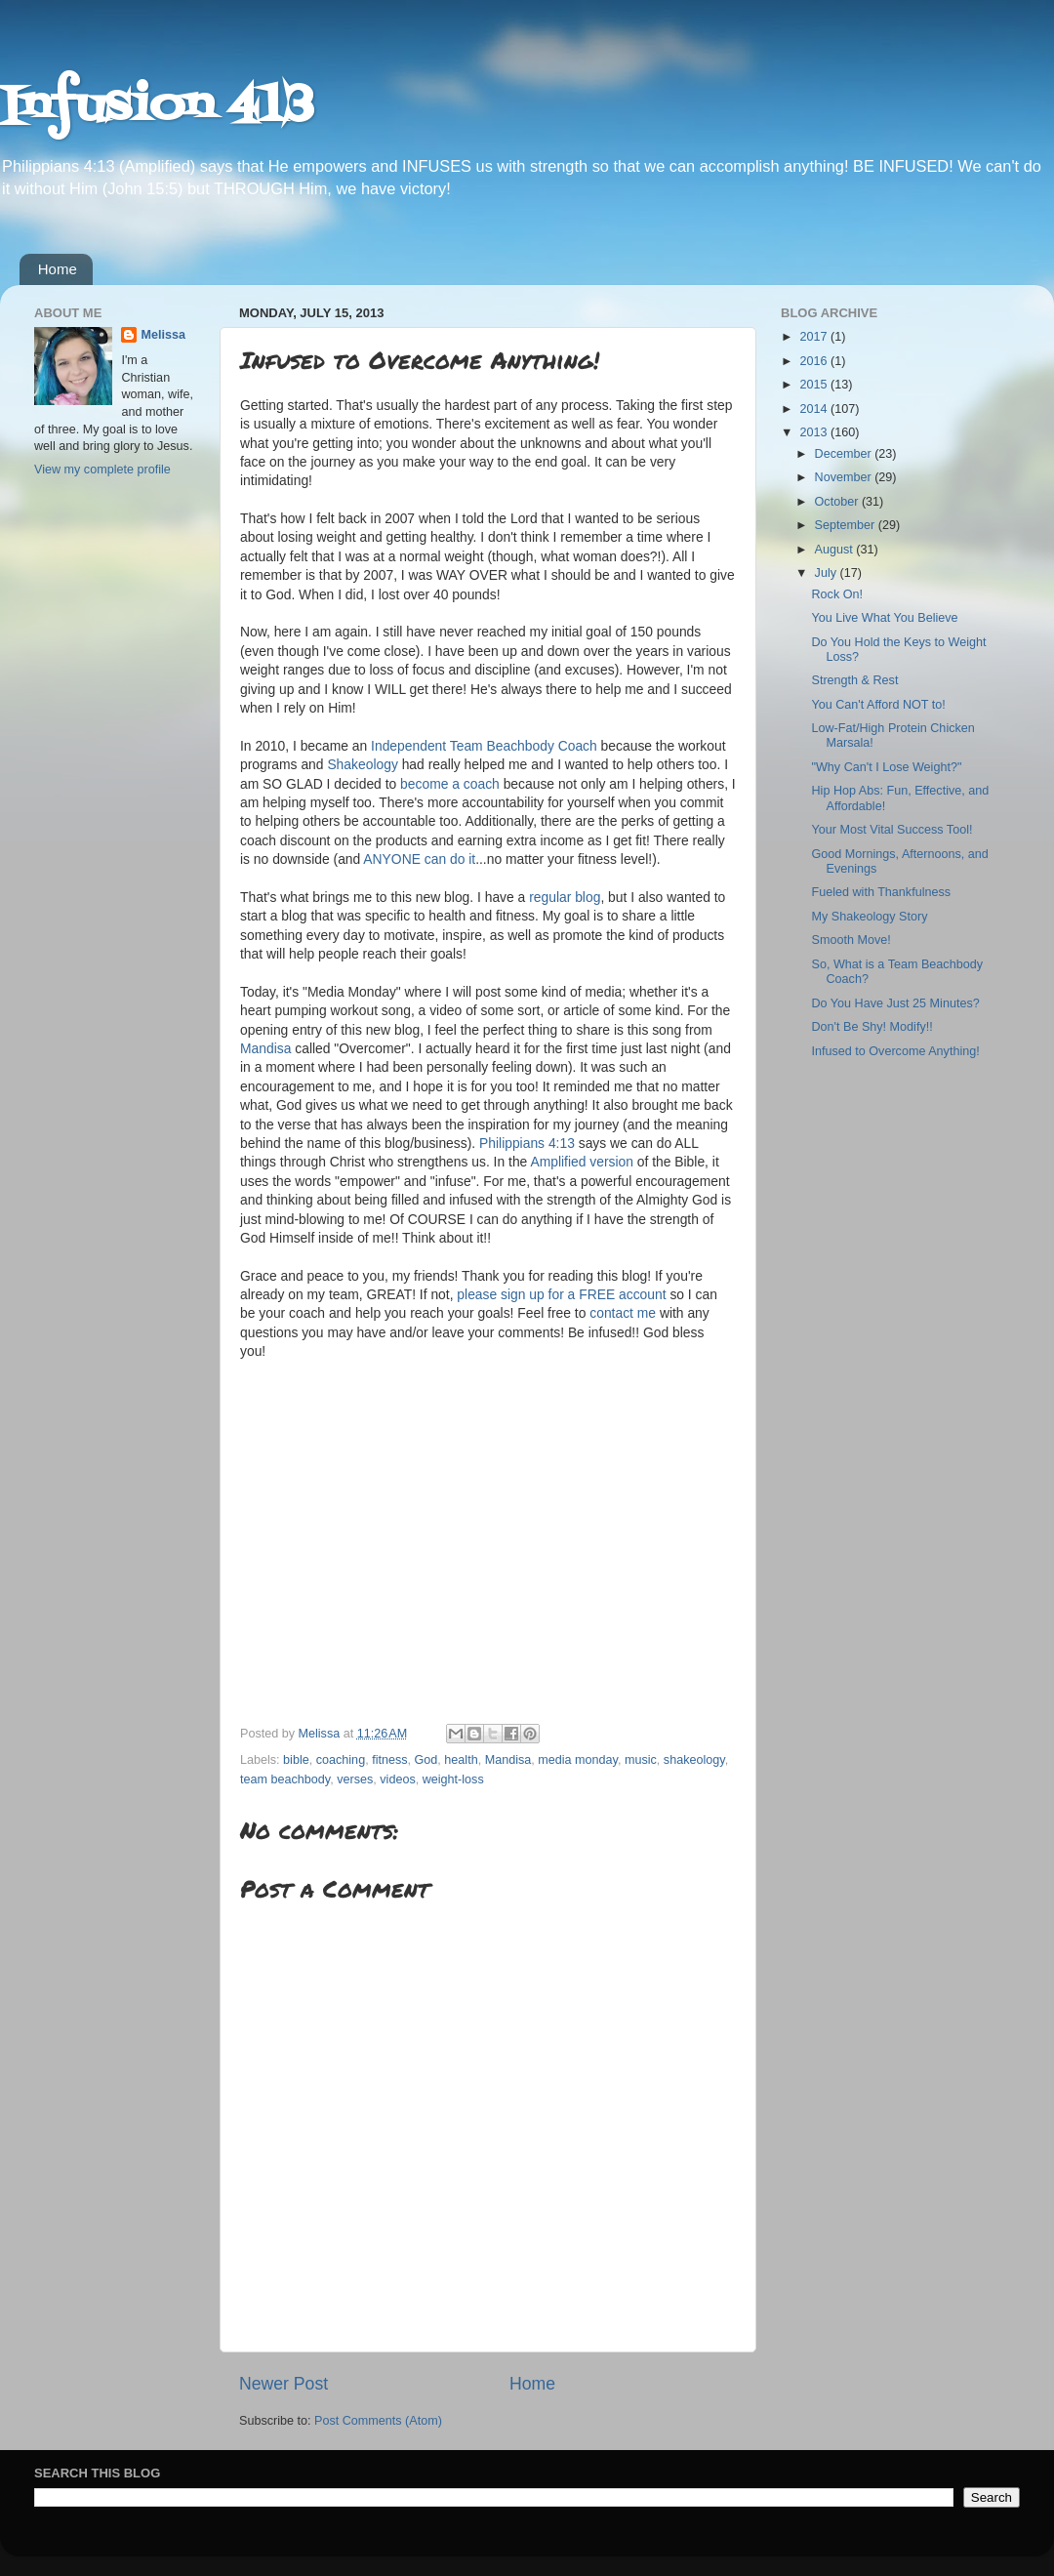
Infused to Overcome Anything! (895, 1051)
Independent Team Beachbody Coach (484, 746)
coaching (340, 1760)
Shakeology (362, 764)
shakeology (694, 1760)
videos (397, 1779)
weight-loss (453, 1779)
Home (57, 269)
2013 (815, 432)
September (846, 525)
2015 (815, 384)
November (845, 477)
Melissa (163, 335)
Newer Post (283, 2383)
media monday (578, 1760)
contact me (622, 1313)
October (838, 502)
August (836, 549)
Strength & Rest (854, 680)
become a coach (450, 784)
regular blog (564, 897)
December (845, 454)
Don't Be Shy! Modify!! (871, 1027)
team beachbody (285, 1779)
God (426, 1760)
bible (296, 1760)
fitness (389, 1760)
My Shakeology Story (869, 916)
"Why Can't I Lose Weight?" (886, 767)
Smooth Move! (850, 940)
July (827, 573)
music (641, 1760)
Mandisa (265, 1048)
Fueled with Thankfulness (881, 892)
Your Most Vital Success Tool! (891, 830)
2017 (815, 337)
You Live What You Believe (884, 618)
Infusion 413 (156, 107)
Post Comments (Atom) (378, 2421)
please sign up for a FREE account (561, 1294)
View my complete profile (102, 469)
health (460, 1760)
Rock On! (837, 594)
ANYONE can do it (419, 859)
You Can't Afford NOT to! (878, 705)
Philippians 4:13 (527, 1143)
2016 (815, 361)
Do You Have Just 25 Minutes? (895, 1003)
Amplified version (581, 1161)
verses (355, 1779)
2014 (815, 409)
